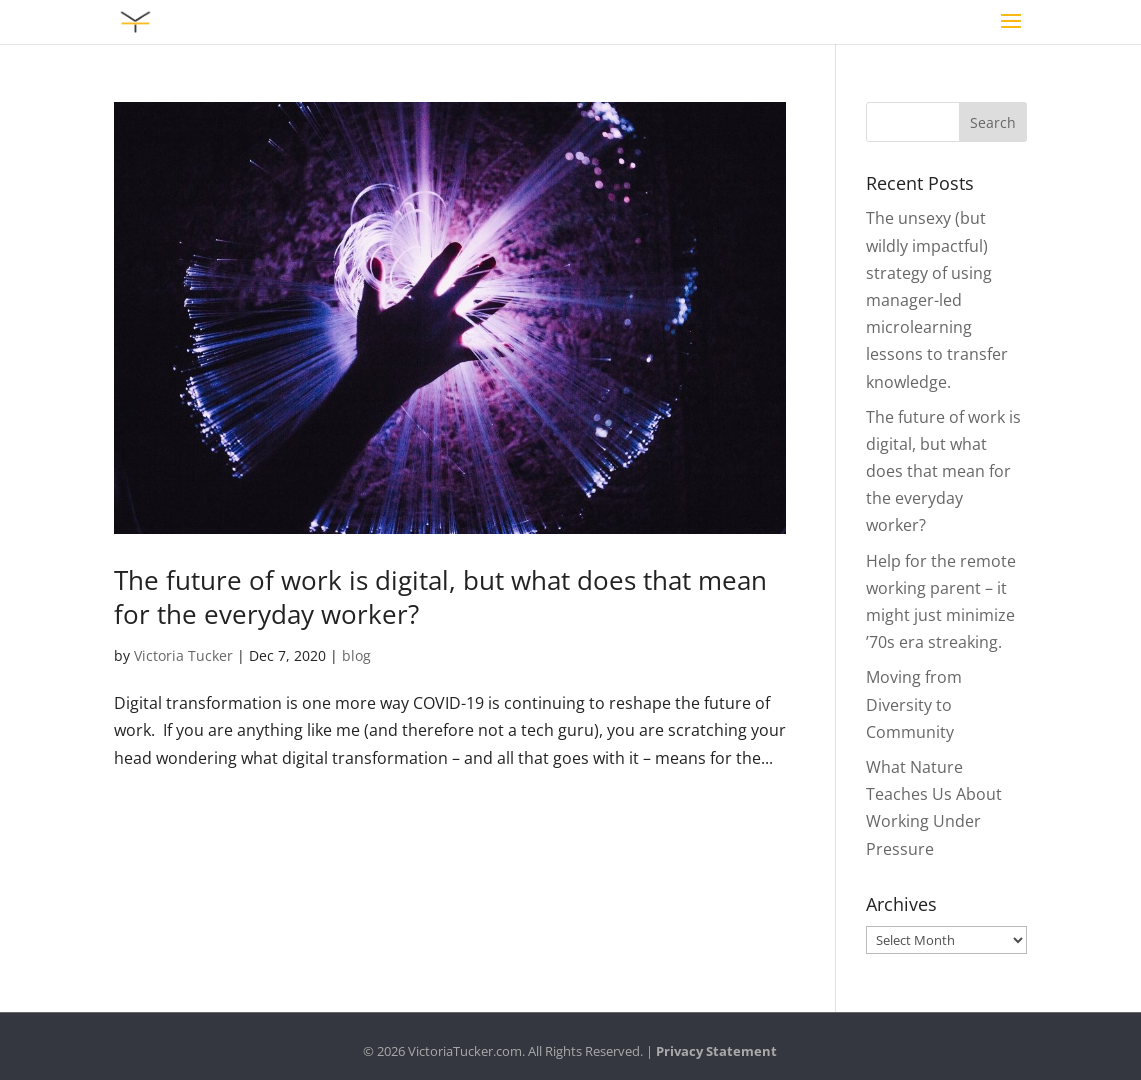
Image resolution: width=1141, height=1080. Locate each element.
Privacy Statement (716, 1051)
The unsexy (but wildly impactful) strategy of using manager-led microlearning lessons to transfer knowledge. (937, 299)
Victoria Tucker (183, 655)
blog (356, 655)
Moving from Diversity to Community (914, 704)
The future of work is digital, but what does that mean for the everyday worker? (440, 597)
